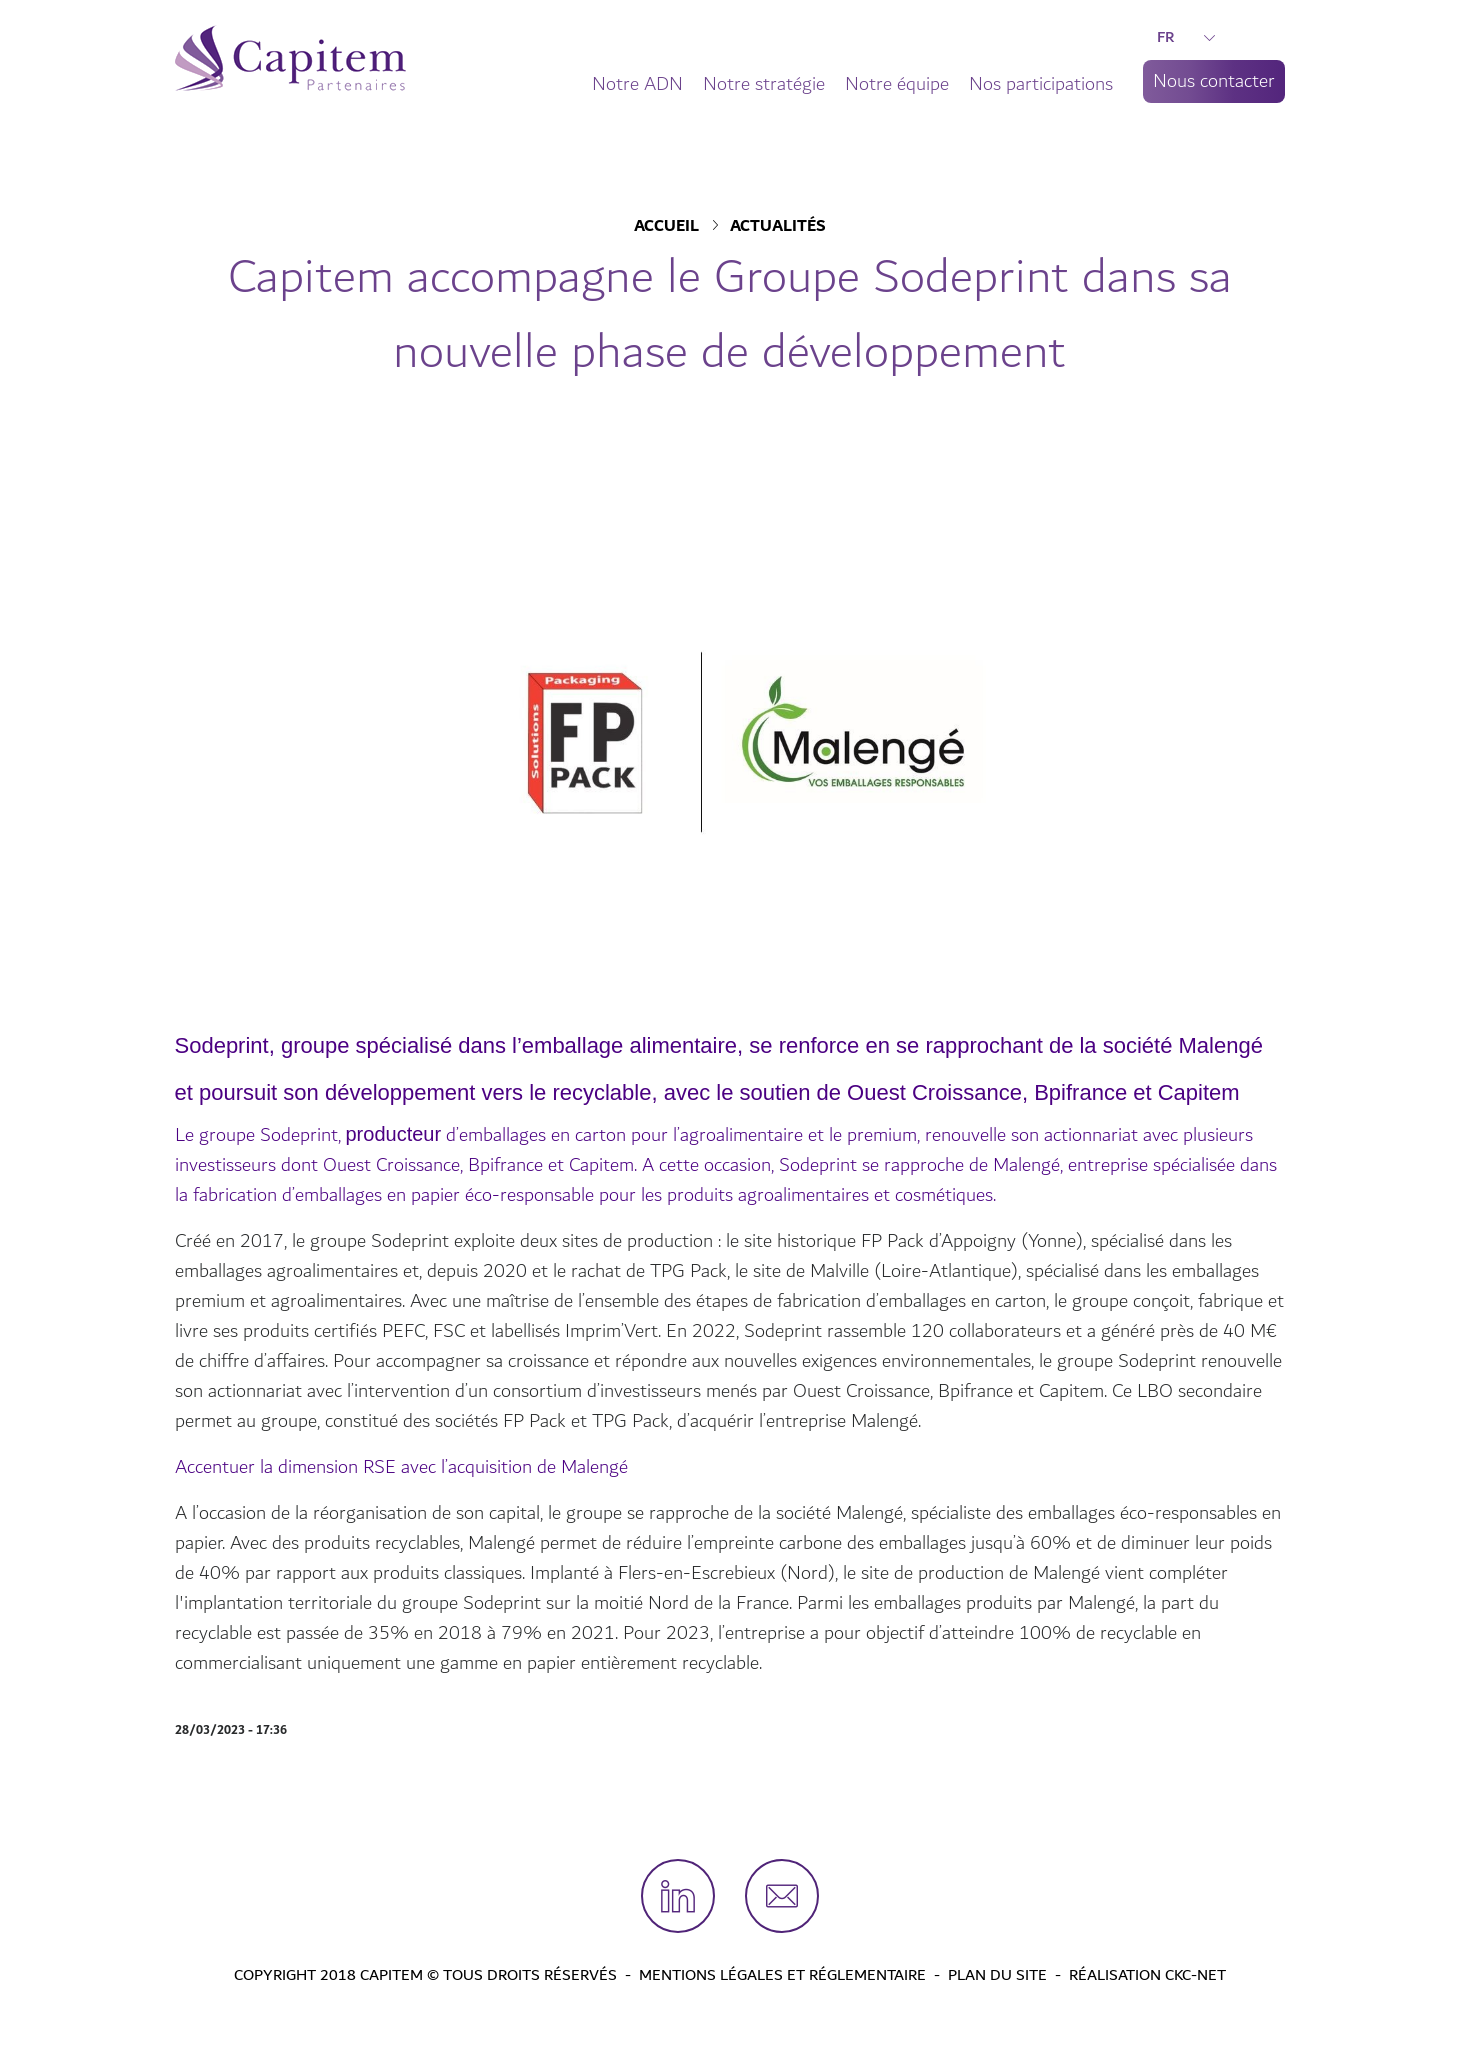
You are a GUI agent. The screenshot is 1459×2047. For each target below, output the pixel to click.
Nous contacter (1214, 81)
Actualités (778, 227)
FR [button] (1186, 37)
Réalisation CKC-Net (1147, 1975)
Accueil (666, 227)
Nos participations (1041, 84)
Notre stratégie (764, 84)
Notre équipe (897, 84)
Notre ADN (637, 84)
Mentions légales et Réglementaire (782, 1975)
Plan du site (997, 1975)
